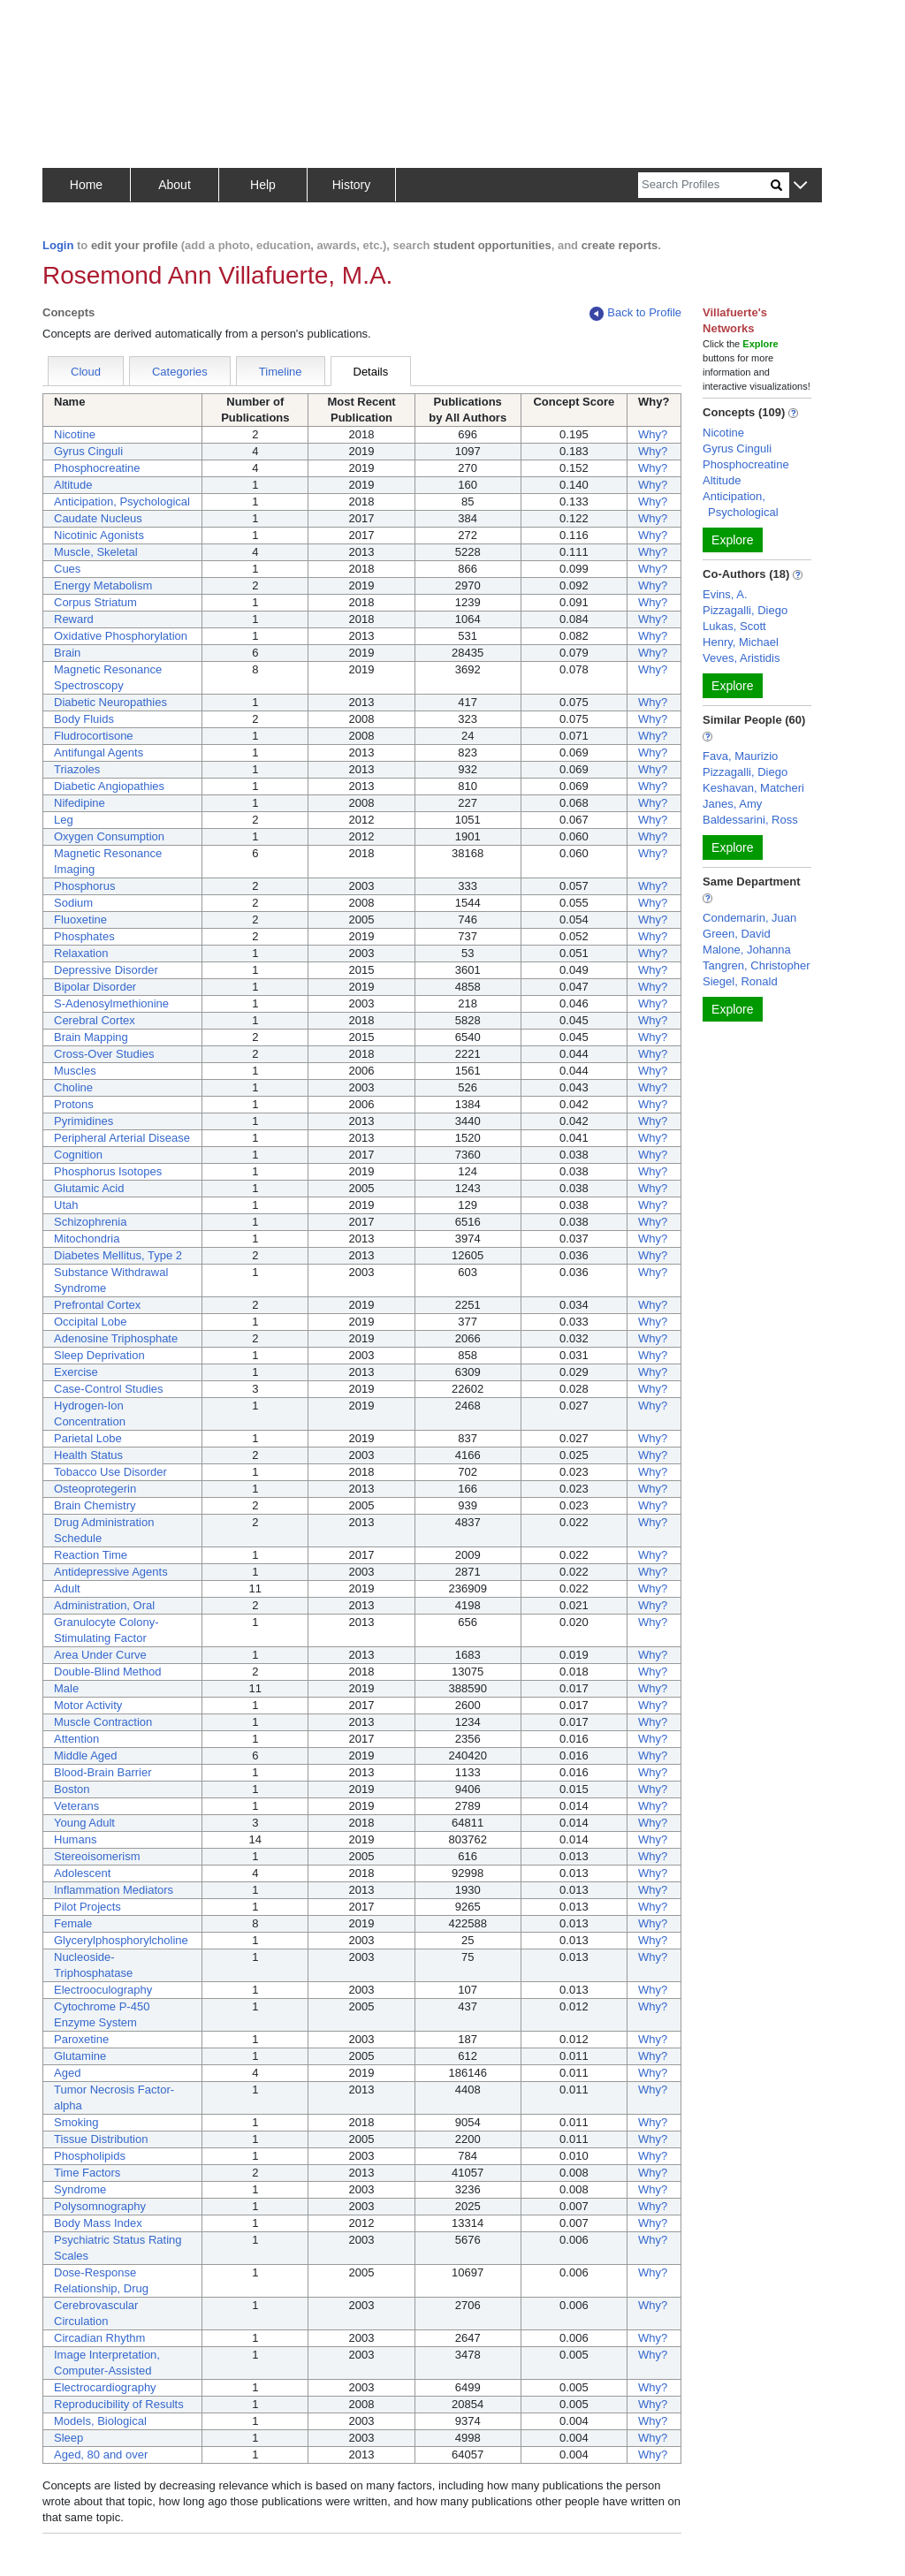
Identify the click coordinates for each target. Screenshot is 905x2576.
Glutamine (80, 2056)
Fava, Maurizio (740, 756)
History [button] (351, 185)
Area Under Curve (100, 1654)
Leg (63, 819)
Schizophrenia (90, 1221)
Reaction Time (90, 1555)
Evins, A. (725, 594)
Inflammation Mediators (113, 1889)
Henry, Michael (741, 642)
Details (371, 371)
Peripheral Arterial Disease (122, 1137)
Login (57, 245)
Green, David (737, 933)
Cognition (78, 1154)
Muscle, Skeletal (96, 552)
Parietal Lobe (88, 1438)
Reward (74, 619)
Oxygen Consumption (109, 836)
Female (73, 1923)
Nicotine (74, 434)
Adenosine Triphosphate (116, 1338)
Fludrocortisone (93, 735)
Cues (67, 568)
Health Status (88, 1455)
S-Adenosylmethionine (111, 1003)
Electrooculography (103, 1989)
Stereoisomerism (97, 1856)
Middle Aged (86, 1755)
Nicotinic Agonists (99, 535)
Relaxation (81, 953)
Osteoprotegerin (95, 1488)
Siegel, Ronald (740, 981)
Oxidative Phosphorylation (120, 635)
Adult (67, 1588)
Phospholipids (89, 2155)
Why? (652, 434)
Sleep (68, 2437)
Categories (180, 371)
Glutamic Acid (89, 1188)
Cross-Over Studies (104, 1053)
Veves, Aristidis (741, 658)
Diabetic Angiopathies (109, 786)
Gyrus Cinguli (88, 451)
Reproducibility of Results (119, 2404)
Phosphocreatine (97, 468)
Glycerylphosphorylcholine (121, 1940)
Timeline (280, 371)
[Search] (704, 185)
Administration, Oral (104, 1605)
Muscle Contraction (103, 1722)
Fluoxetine (80, 919)
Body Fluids (84, 719)
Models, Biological (100, 2421)
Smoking (76, 2122)
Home (86, 185)
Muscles (75, 1070)
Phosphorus (84, 886)
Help (263, 185)
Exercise (76, 1372)
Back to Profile (635, 313)
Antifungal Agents (98, 752)
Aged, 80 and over (101, 2454)
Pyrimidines (83, 1121)
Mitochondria (86, 1238)
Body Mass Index (98, 2223)
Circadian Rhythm (99, 2337)
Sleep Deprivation (99, 1355)
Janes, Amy (732, 803)
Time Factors (87, 2172)
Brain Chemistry (94, 1505)
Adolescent (82, 1873)
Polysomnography (100, 2206)
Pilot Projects (87, 1906)
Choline (73, 1087)
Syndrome (80, 2189)
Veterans (76, 1805)
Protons (74, 1104)
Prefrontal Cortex (97, 1304)
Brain (67, 652)
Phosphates (84, 936)
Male (66, 1688)
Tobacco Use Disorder (110, 1471)
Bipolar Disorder (95, 986)
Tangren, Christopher (756, 965)
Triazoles (77, 769)
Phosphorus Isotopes (108, 1171)
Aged (67, 2072)
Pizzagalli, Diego (745, 610)
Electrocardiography (105, 2387)
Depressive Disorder (106, 969)
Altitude (73, 484)
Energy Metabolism (103, 585)
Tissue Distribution (101, 2139)
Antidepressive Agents (111, 1571)
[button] (800, 186)
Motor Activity (88, 1705)
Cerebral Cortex (94, 1020)
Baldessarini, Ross (750, 819)
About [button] (174, 185)
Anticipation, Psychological (122, 501)
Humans (75, 1839)
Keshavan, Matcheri (753, 787)
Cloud (86, 371)
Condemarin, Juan (749, 917)
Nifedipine (79, 802)
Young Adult (84, 1822)
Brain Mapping (91, 1037)
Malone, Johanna (747, 949)
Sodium (73, 902)
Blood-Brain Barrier (103, 1772)
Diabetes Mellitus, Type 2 (118, 1255)
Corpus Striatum (95, 602)
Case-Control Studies (109, 1388)
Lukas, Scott (734, 626)
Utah (66, 1205)
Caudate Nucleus (98, 518)
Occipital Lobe (90, 1321)
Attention (76, 1738)
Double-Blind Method (107, 1671)
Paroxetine (81, 2039)
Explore (732, 540)
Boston (71, 1789)
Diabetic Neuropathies (110, 702)
